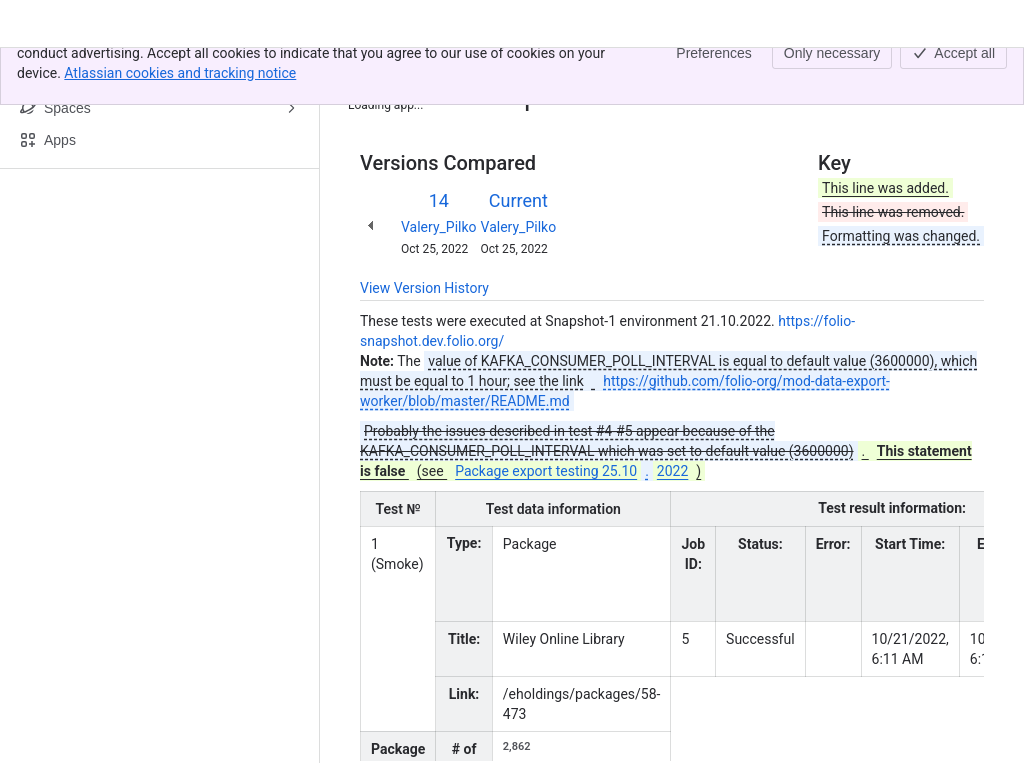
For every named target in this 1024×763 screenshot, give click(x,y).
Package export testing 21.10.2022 (559, 68)
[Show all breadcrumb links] (428, 68)
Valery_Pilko (439, 227)
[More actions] (965, 74)
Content (384, 68)
